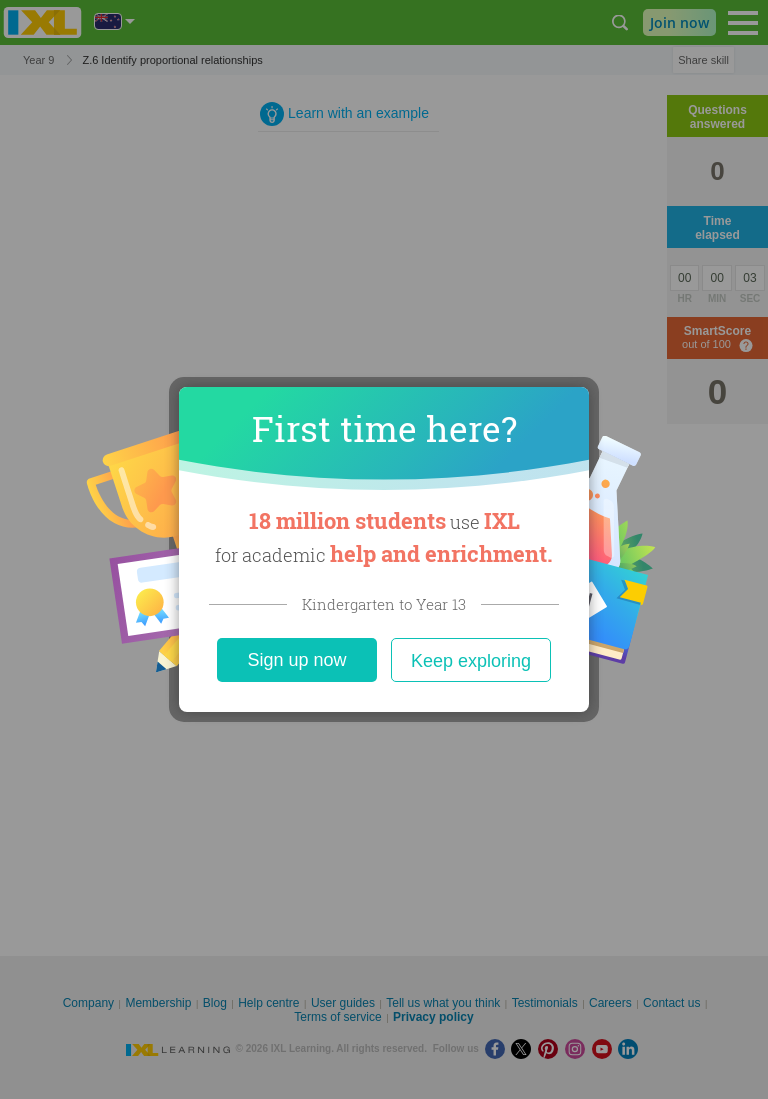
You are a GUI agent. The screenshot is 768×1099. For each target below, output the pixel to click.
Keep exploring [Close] (471, 661)
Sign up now (296, 660)
